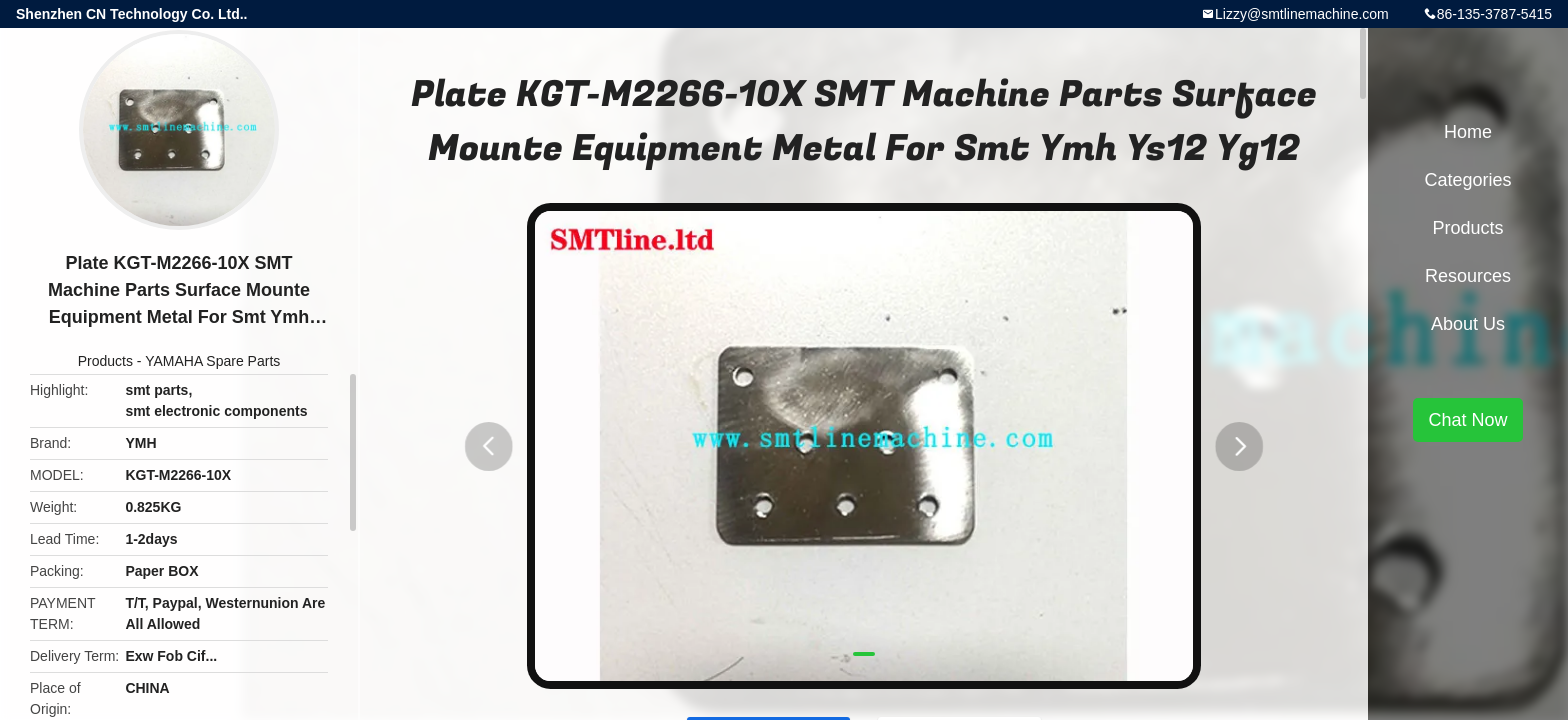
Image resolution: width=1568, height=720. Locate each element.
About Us (1468, 324)
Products (105, 361)
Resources (1468, 276)
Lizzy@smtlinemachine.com (1302, 14)
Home (1468, 132)
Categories (1467, 180)
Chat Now (1467, 420)
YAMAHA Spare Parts (212, 361)
